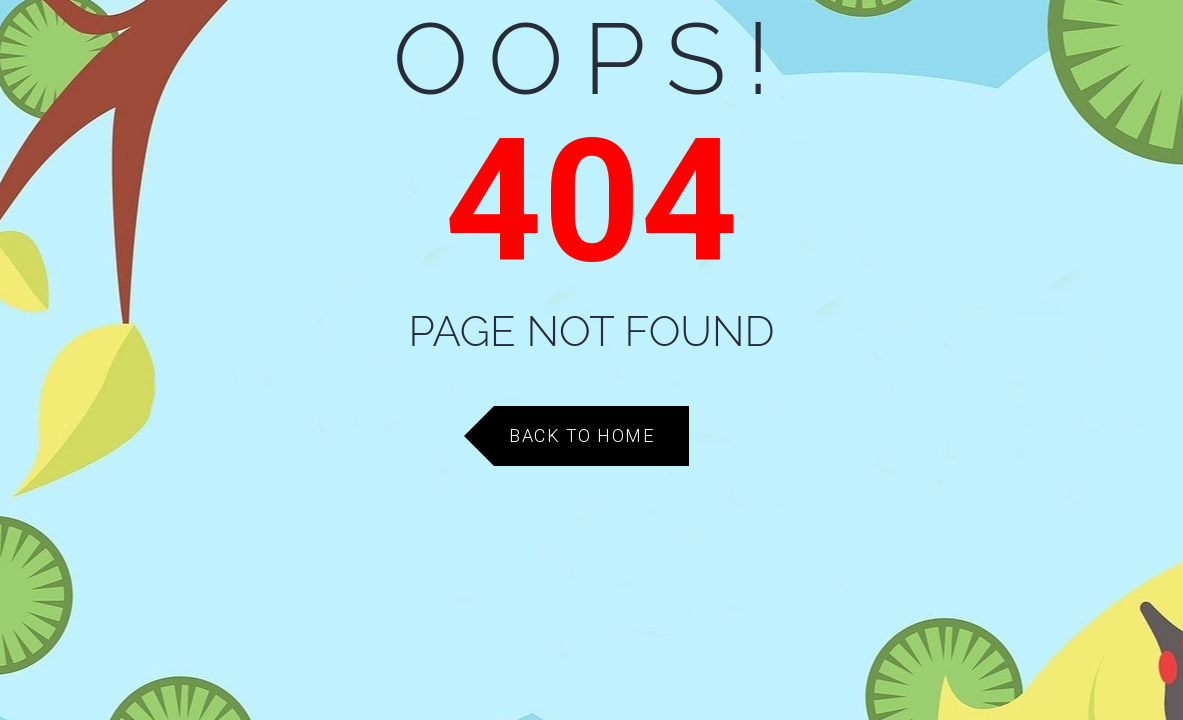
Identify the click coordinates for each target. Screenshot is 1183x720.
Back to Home (581, 435)
